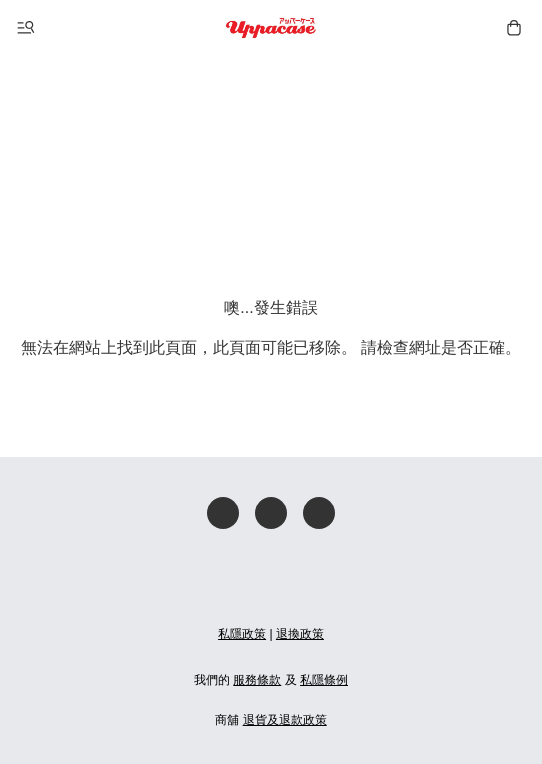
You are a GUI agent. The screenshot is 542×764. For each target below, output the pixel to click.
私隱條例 (324, 680)
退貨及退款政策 (285, 720)
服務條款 (257, 680)
